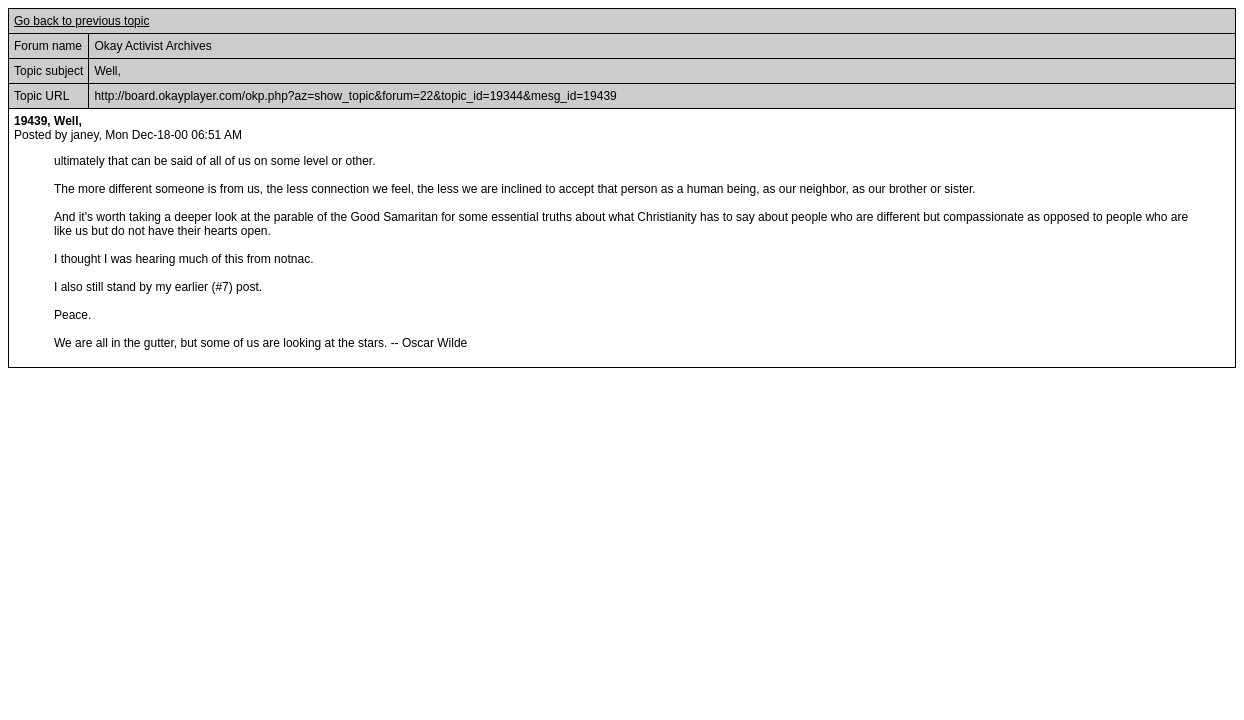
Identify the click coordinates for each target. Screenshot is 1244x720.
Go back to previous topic (81, 21)
